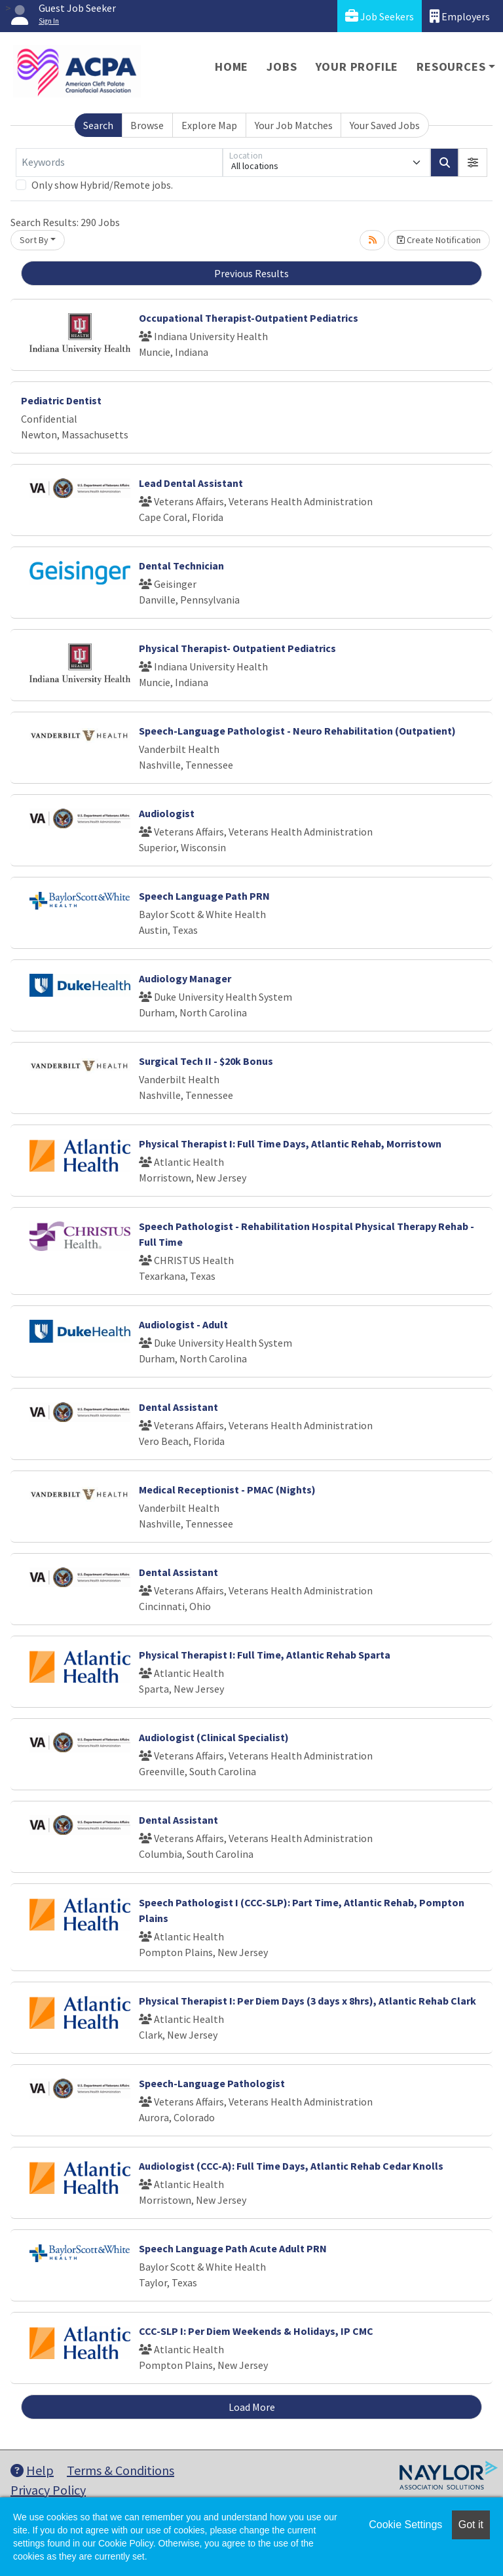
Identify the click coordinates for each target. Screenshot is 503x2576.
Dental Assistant (178, 1406)
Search (98, 125)
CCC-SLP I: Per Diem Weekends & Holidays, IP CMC (256, 2330)
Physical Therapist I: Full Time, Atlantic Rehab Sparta (264, 1654)
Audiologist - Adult (183, 1324)
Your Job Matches (294, 125)
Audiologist (167, 813)
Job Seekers (379, 16)
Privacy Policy (48, 2490)
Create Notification (439, 240)
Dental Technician (181, 565)
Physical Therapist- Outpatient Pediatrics (237, 648)
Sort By (34, 240)
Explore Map (209, 125)
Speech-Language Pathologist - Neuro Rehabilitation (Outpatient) (297, 730)
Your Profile (357, 66)
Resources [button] (451, 66)
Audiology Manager (185, 978)
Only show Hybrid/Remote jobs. (102, 184)
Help (32, 2470)
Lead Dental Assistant (191, 483)
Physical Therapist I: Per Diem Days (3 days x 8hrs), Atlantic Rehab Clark (307, 2000)
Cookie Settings (405, 2524)
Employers (460, 16)
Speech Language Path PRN (204, 895)
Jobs (282, 66)
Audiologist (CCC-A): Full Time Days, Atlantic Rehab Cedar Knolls (291, 2165)
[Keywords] (119, 162)
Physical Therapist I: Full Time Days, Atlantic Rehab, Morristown (290, 1143)
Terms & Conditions (120, 2470)
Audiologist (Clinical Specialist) (214, 1737)
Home (231, 66)
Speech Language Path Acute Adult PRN (233, 2248)
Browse (147, 125)
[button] (472, 162)
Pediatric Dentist (61, 400)
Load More (252, 2406)
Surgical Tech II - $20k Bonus (206, 1060)
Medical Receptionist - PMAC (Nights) (227, 1489)
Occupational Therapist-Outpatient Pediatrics (248, 317)
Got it (470, 2524)
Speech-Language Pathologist (212, 2083)
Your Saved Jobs (385, 125)
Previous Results (251, 273)
